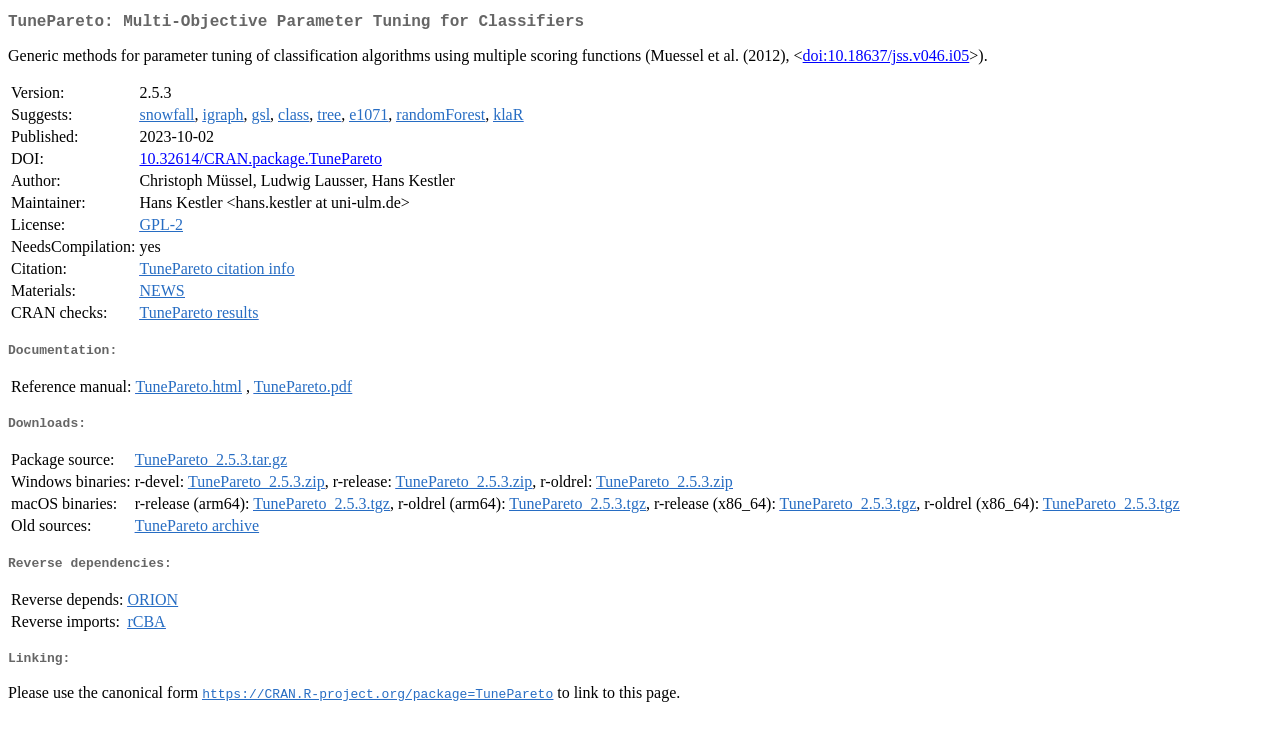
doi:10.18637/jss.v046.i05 (886, 59)
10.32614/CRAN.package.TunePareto (260, 162)
